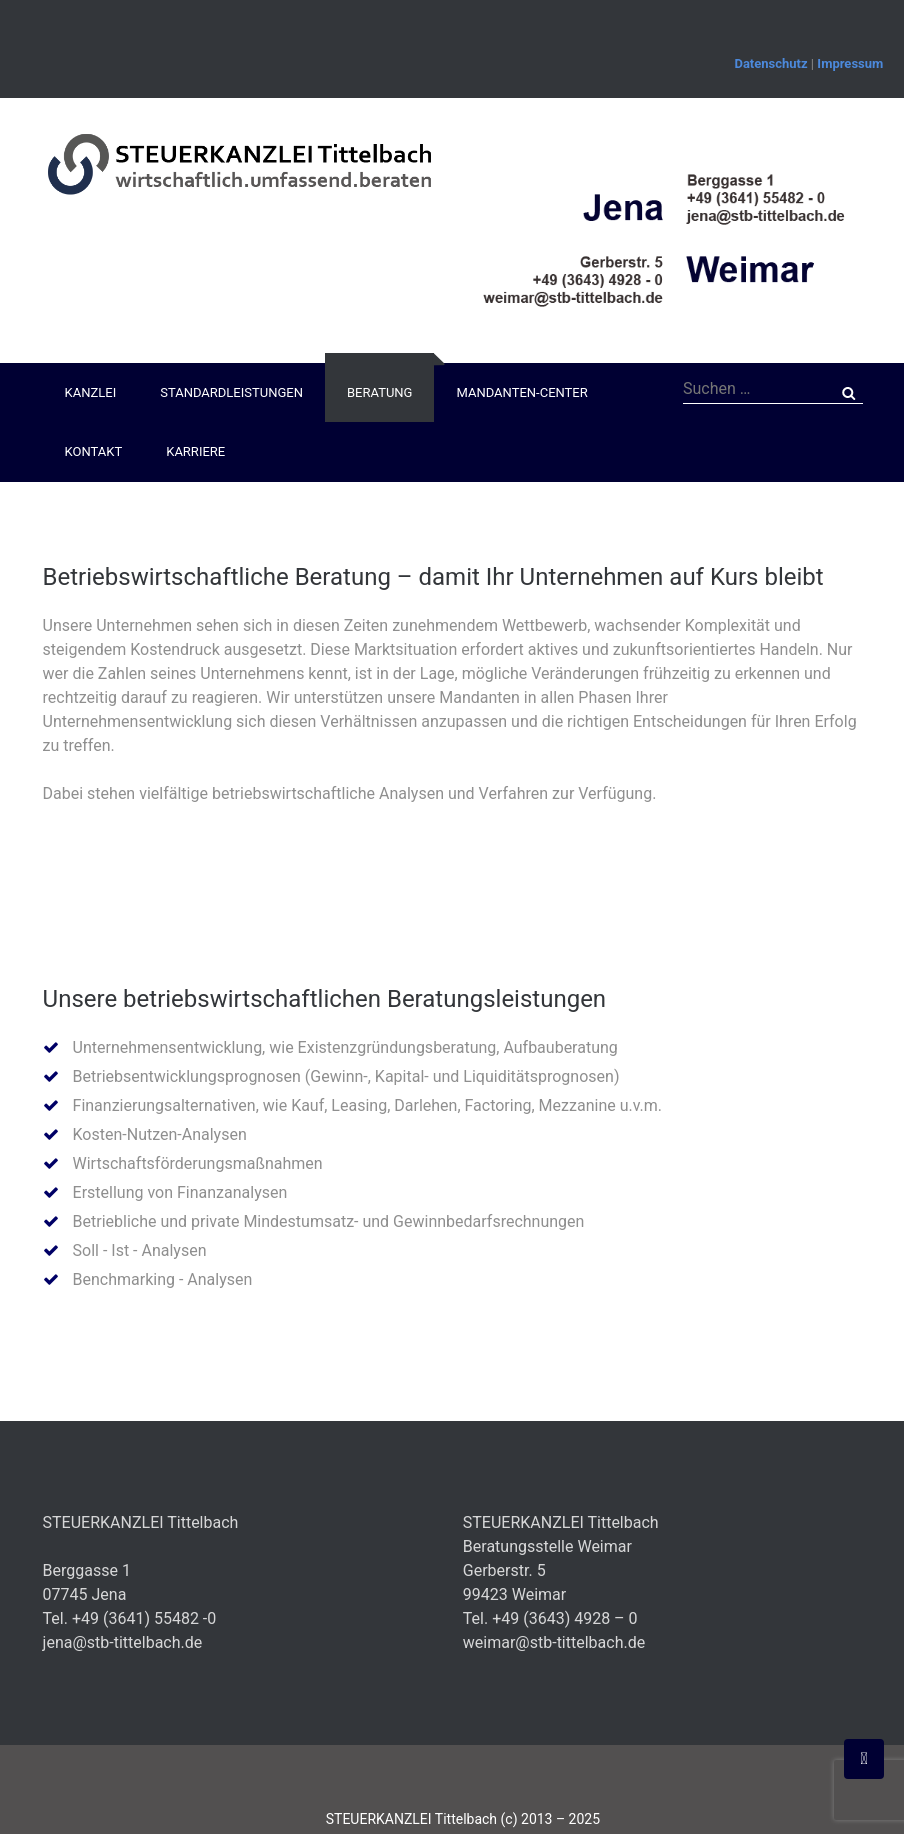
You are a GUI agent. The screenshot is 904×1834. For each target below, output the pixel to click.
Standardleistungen (231, 392)
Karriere (195, 451)
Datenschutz (770, 63)
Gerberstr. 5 (504, 1570)
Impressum (850, 63)
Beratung (379, 392)
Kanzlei (91, 392)
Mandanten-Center (521, 392)
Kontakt (94, 451)
